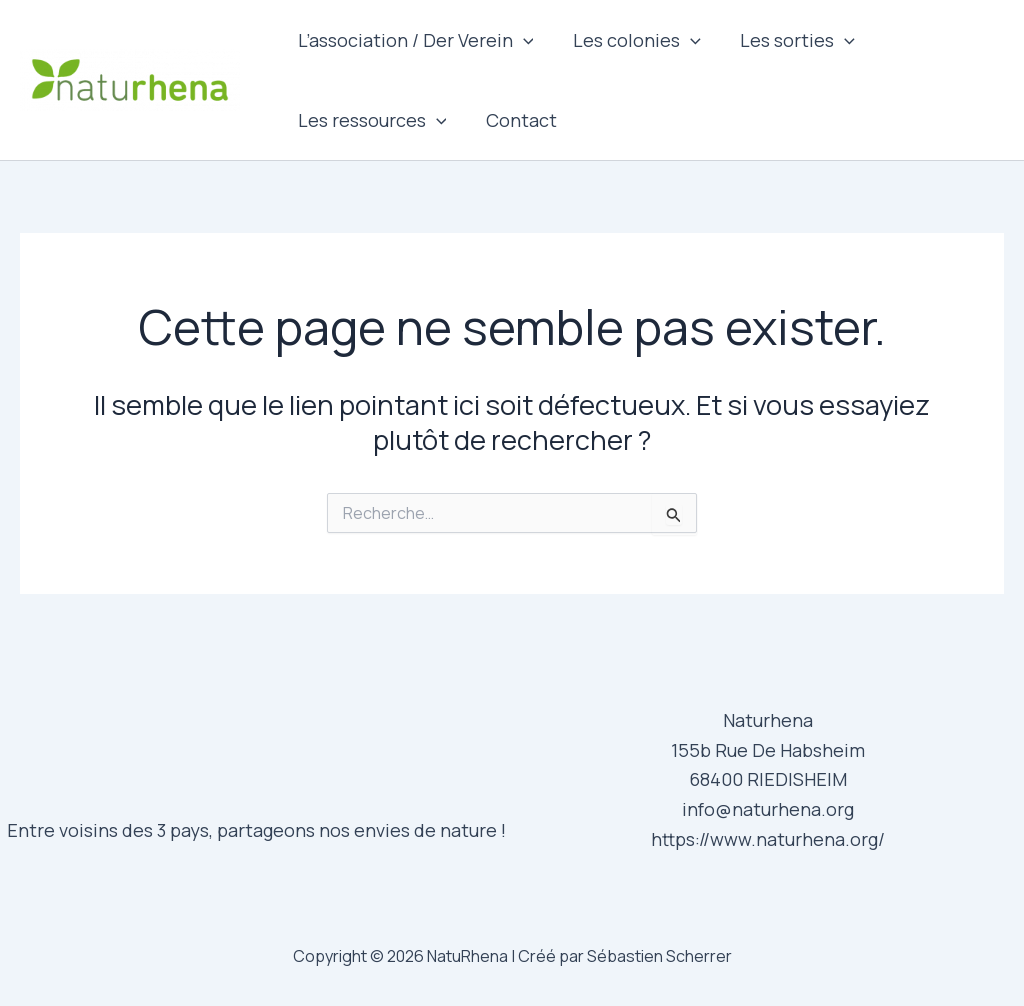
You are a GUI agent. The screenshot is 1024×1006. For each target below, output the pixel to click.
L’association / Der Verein (414, 40)
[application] (521, 40)
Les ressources (370, 120)
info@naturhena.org (768, 809)
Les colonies (632, 40)
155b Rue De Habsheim (768, 750)
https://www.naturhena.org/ (768, 839)
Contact (516, 120)
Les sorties (789, 40)
